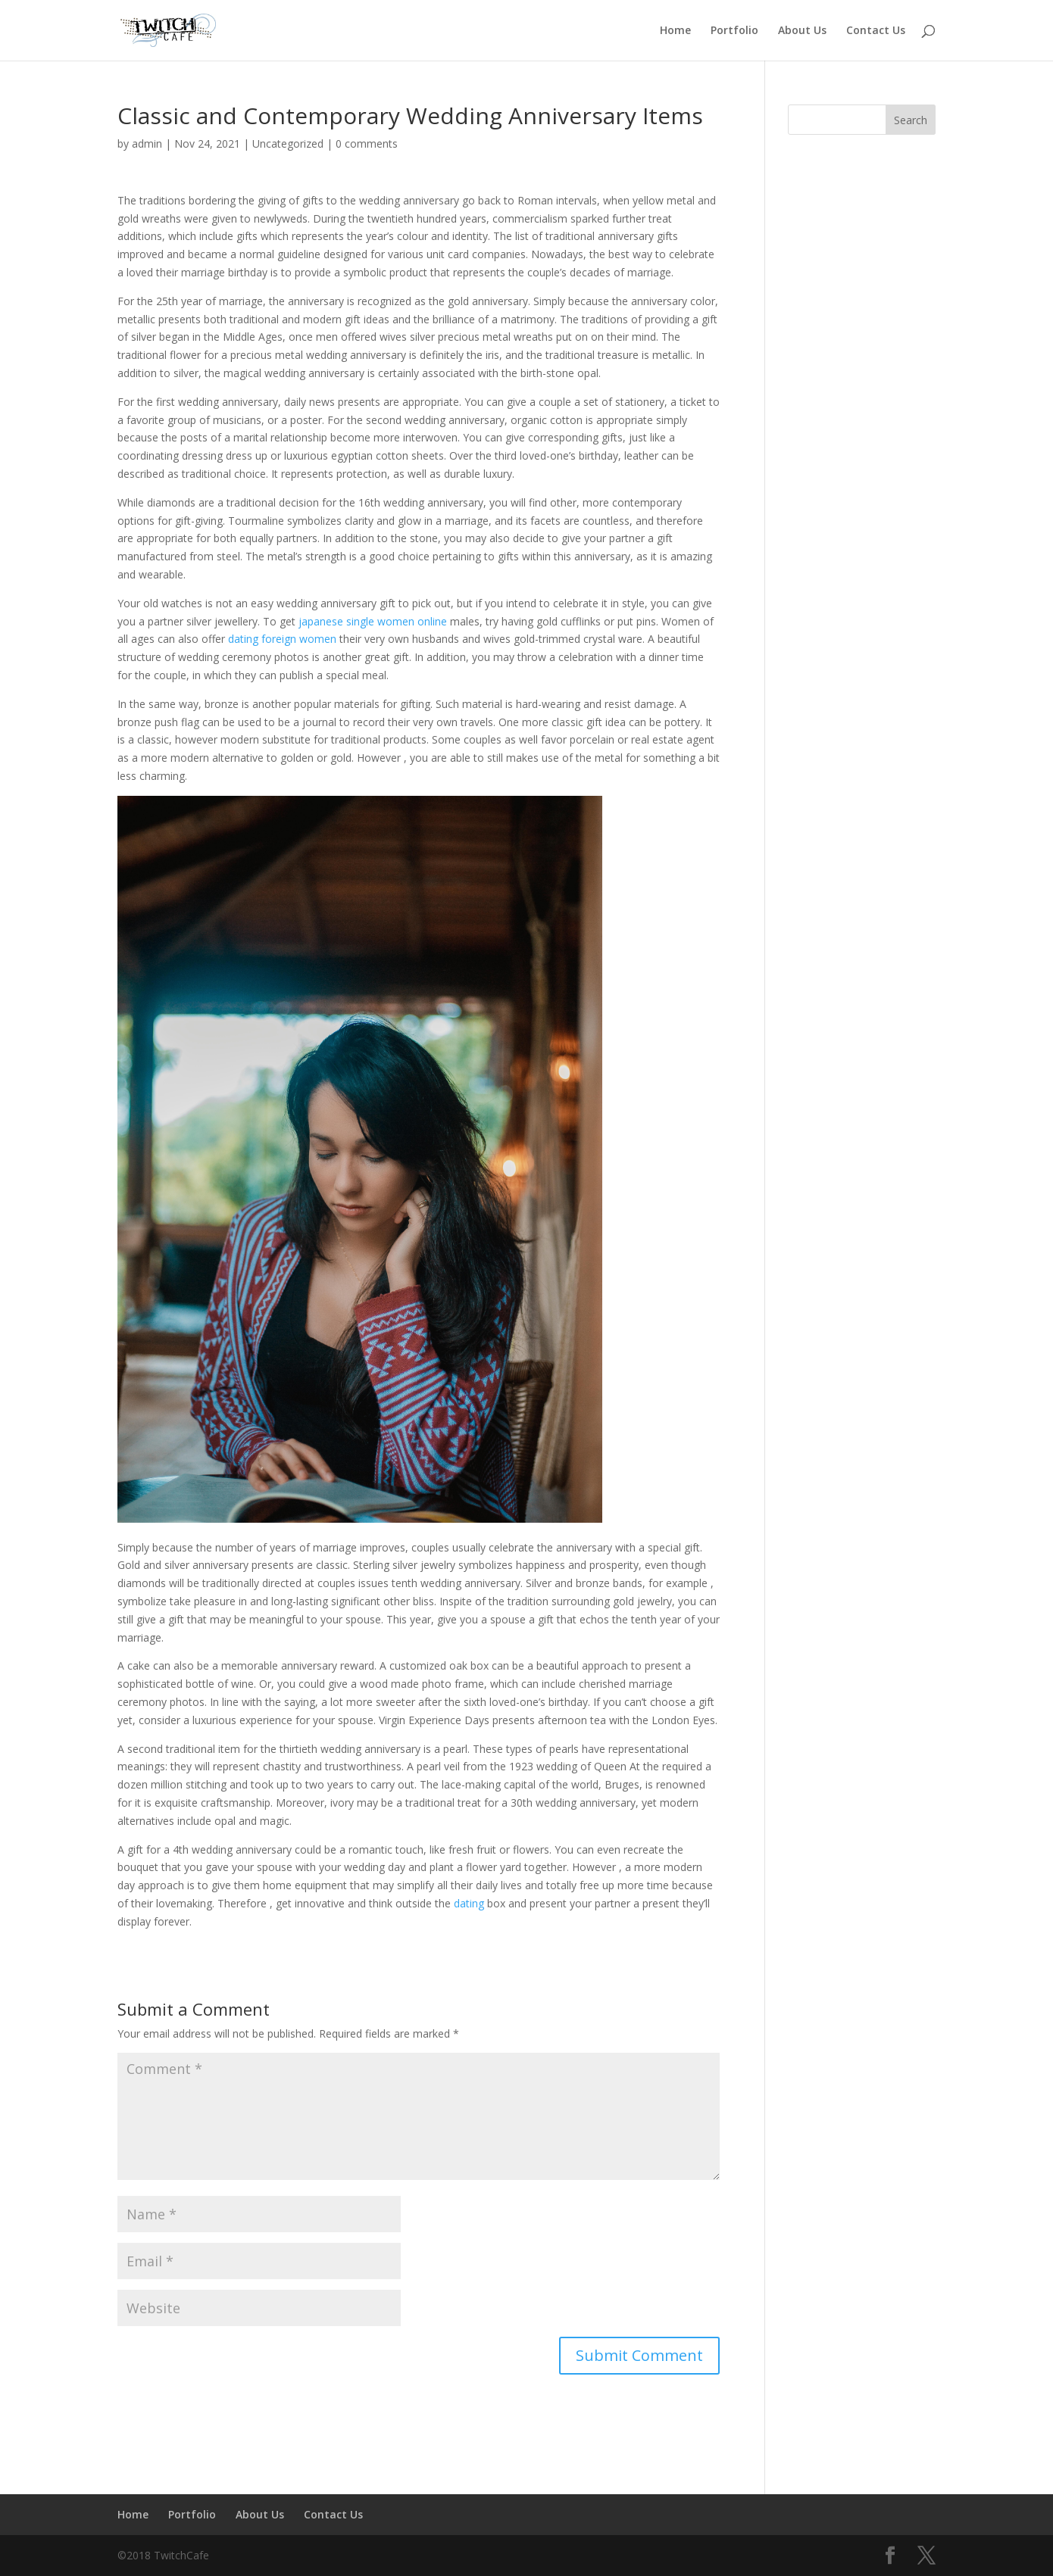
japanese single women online (372, 621)
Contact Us (875, 31)
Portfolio (734, 31)
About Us (802, 31)
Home (675, 31)
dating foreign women (282, 639)
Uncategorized (287, 143)
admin (147, 143)
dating (469, 1903)
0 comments (367, 143)
